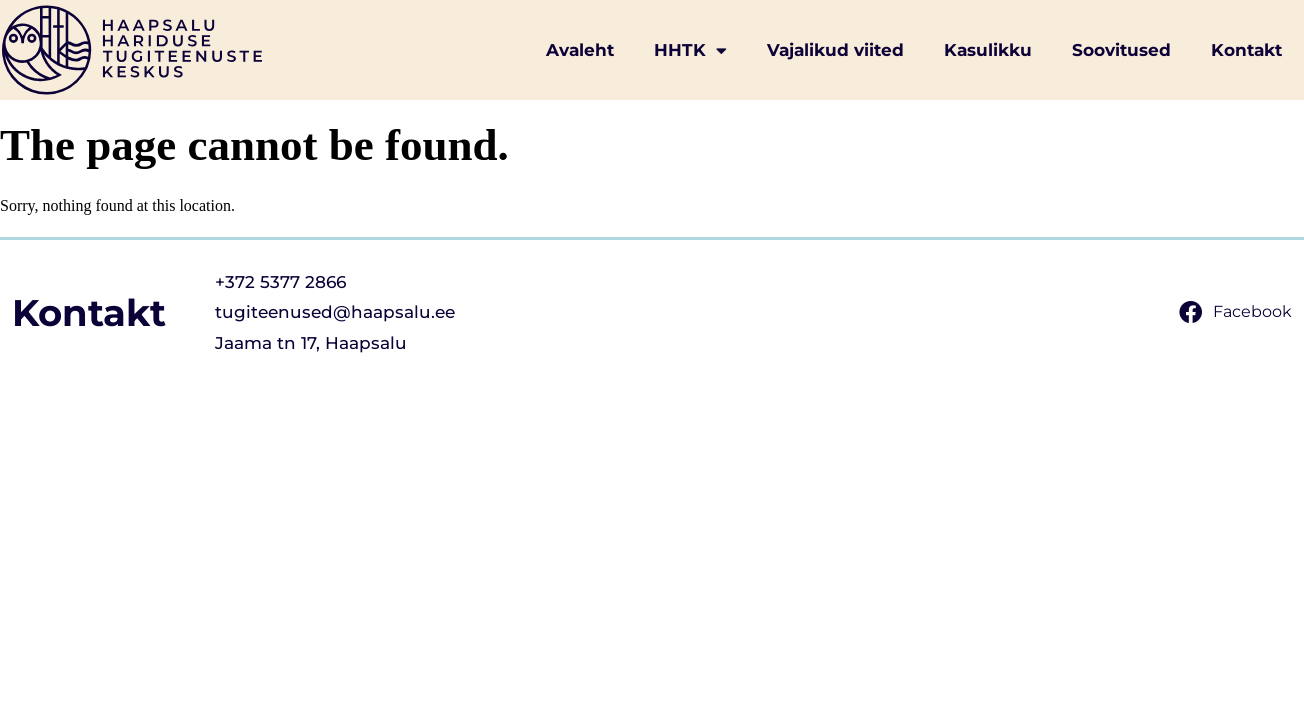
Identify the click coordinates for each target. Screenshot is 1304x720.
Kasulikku (988, 50)
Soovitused (1121, 50)
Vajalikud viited (835, 50)
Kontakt (1246, 50)
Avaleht (580, 50)
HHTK (690, 50)
